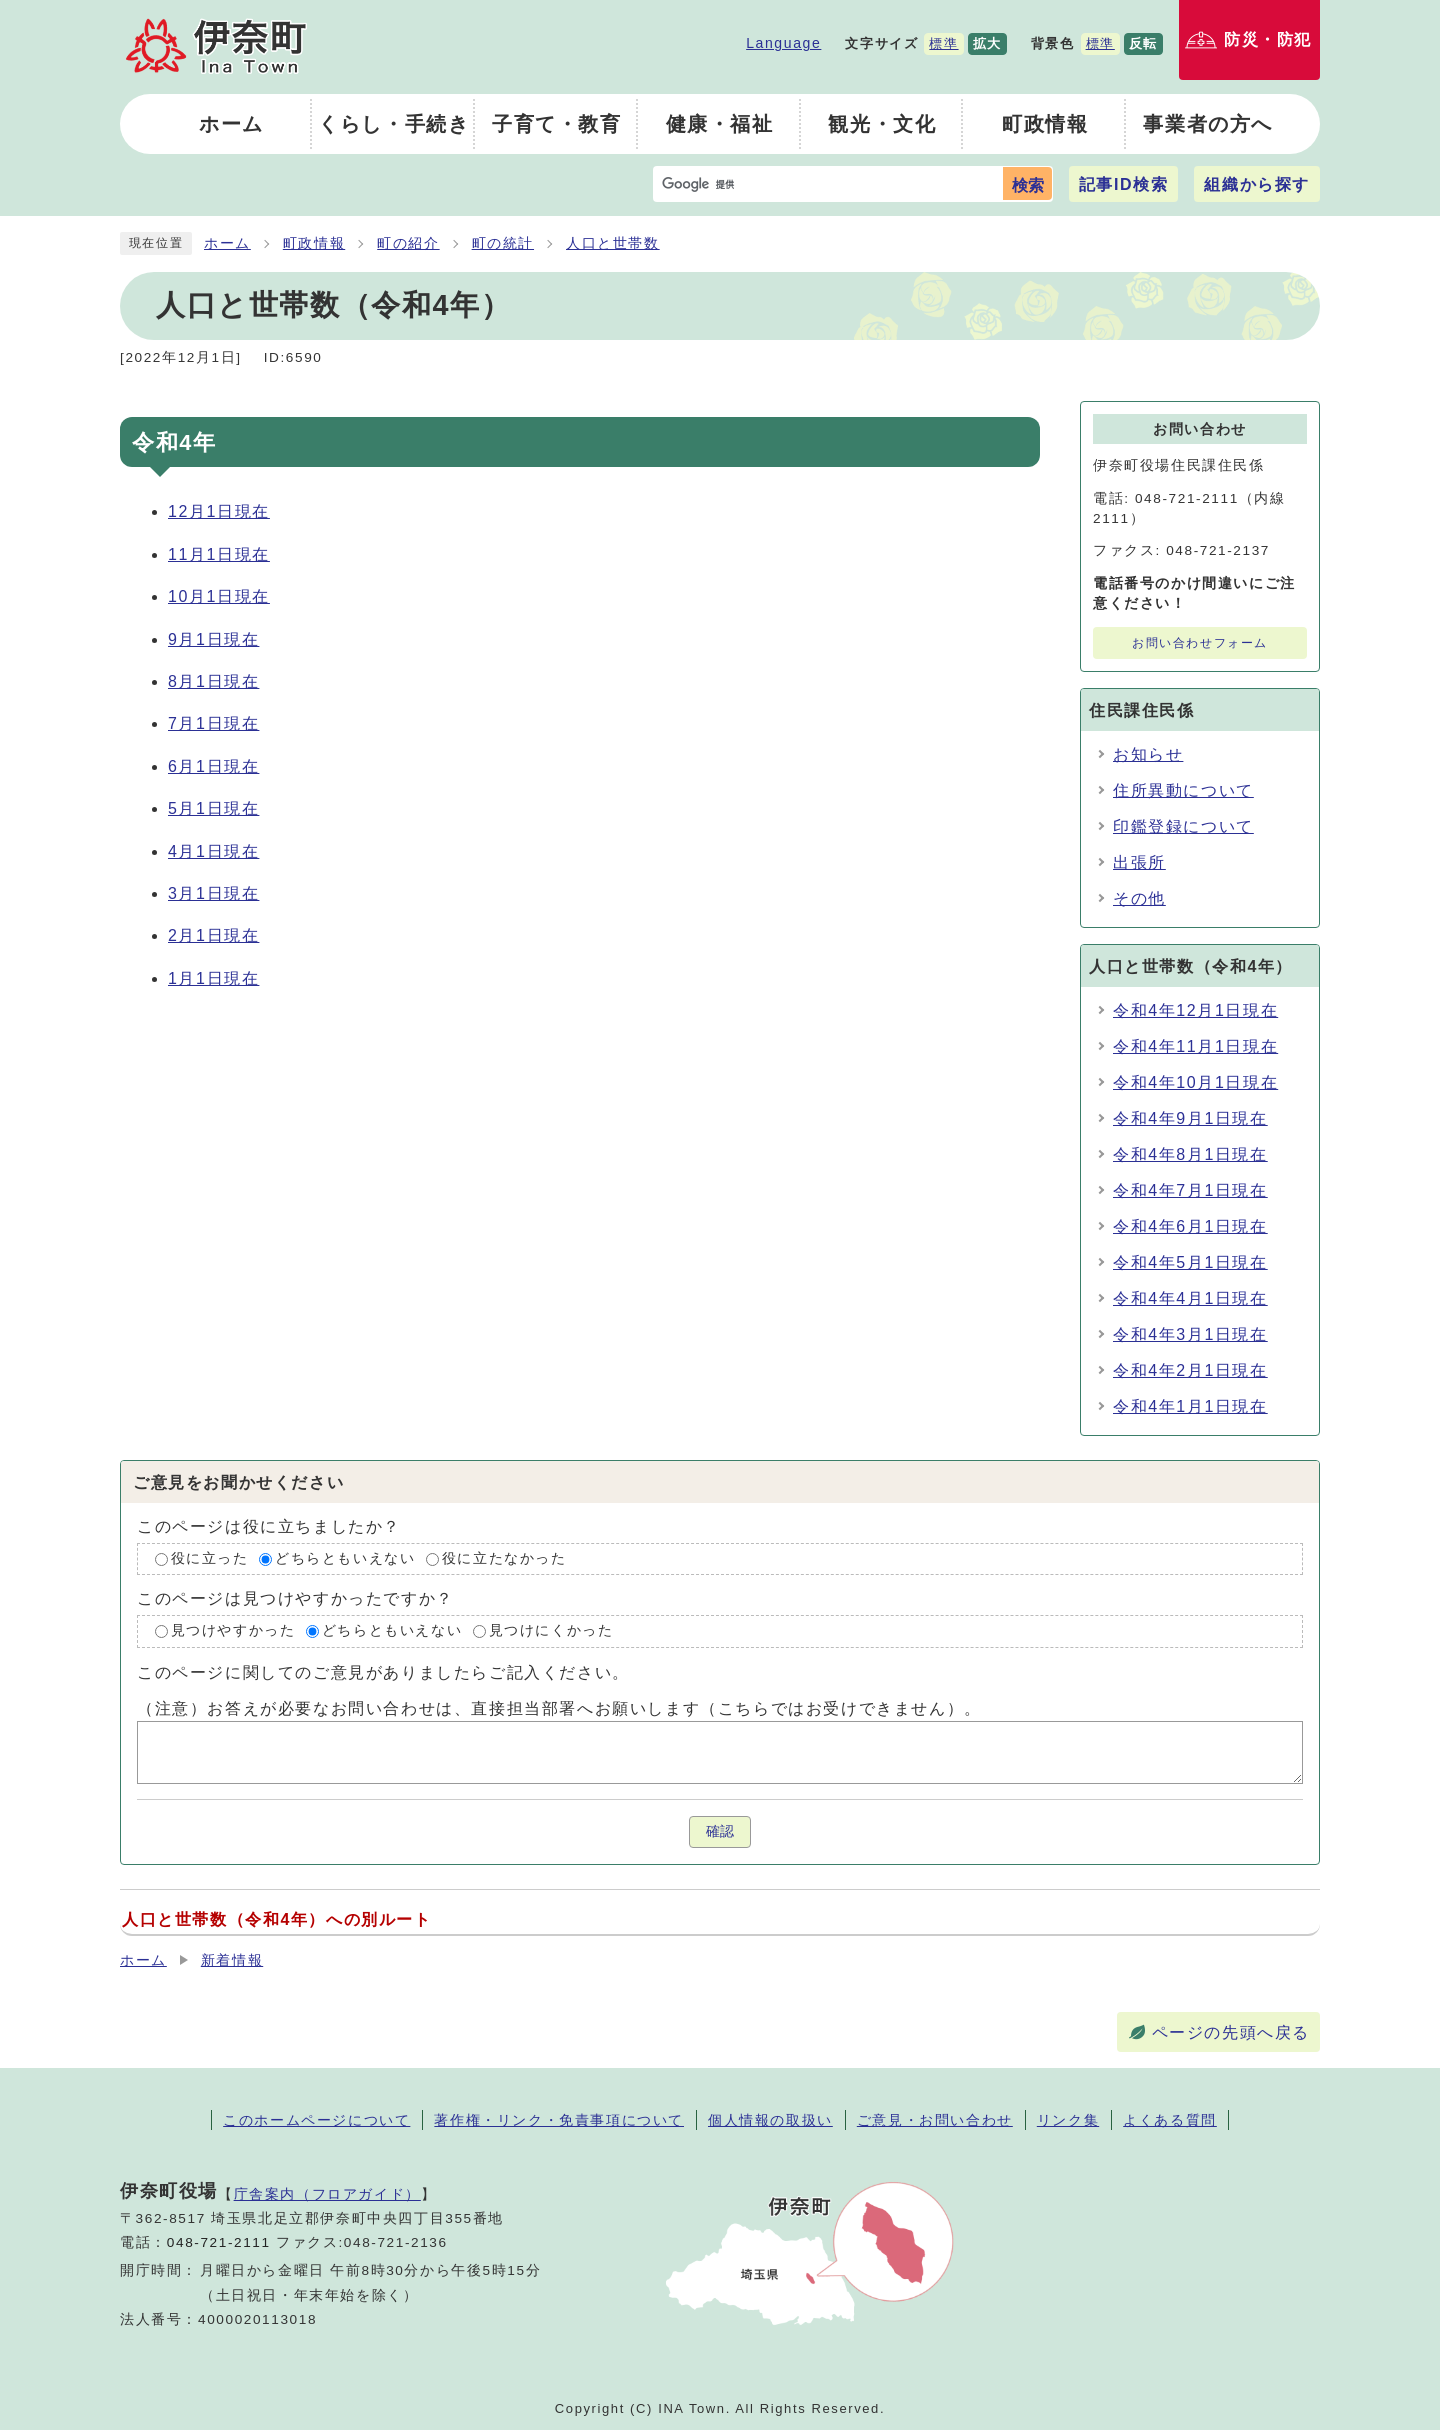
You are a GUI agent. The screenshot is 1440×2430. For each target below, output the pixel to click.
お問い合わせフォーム (1200, 643)
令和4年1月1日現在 (1190, 1406)
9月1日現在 (213, 639)
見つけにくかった (551, 1631)
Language (783, 43)
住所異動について (1183, 790)
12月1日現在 (219, 511)
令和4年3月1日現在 (1190, 1334)
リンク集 (1068, 2120)
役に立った (210, 1558)
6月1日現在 (213, 766)
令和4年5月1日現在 (1190, 1262)
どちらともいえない (345, 1558)
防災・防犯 (1268, 39)
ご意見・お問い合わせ (935, 2120)
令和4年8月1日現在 (1190, 1154)
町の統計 (503, 243)
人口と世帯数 (613, 243)
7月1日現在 (213, 723)
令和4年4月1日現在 (1190, 1298)
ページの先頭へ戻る (1231, 2032)
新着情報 (232, 1960)
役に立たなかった (504, 1558)
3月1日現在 (213, 893)
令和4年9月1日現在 (1190, 1118)
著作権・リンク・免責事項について (559, 2120)
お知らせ (1148, 754)
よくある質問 (1170, 2120)
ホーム (227, 243)
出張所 (1139, 862)
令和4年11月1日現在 (1195, 1046)
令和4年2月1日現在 (1190, 1370)
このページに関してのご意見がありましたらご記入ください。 (383, 1672)
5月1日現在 (213, 808)
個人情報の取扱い (770, 2120)
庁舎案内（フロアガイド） (327, 2194)
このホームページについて (316, 2120)
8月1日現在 (213, 681)
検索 (1028, 185)
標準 (943, 43)
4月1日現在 (213, 851)
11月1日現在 (219, 554)
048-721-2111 (219, 2242)
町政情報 (314, 243)
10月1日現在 (219, 596)
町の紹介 (408, 243)
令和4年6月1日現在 (1190, 1226)
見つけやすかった (233, 1631)
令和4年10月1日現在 (1195, 1082)
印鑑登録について (1183, 826)
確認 (720, 1831)
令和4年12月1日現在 (1195, 1010)
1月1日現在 (213, 978)
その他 (1139, 898)
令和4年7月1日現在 (1190, 1190)
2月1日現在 (213, 935)
